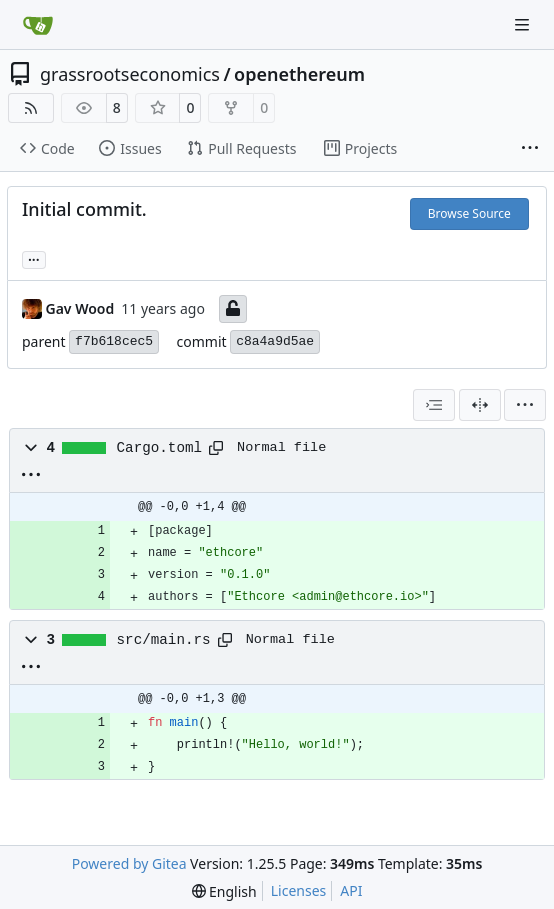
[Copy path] (216, 448)
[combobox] (434, 405)
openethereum (299, 74)
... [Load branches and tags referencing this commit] (34, 258)
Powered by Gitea (129, 863)
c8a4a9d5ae (275, 341)
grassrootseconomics (130, 74)
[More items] (530, 149)
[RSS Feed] (31, 108)
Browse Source (469, 213)
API (351, 890)
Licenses (299, 890)
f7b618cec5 (114, 341)
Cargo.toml (160, 448)
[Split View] (480, 405)
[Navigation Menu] (524, 24)
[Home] (38, 25)
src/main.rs (164, 640)
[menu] (525, 405)
